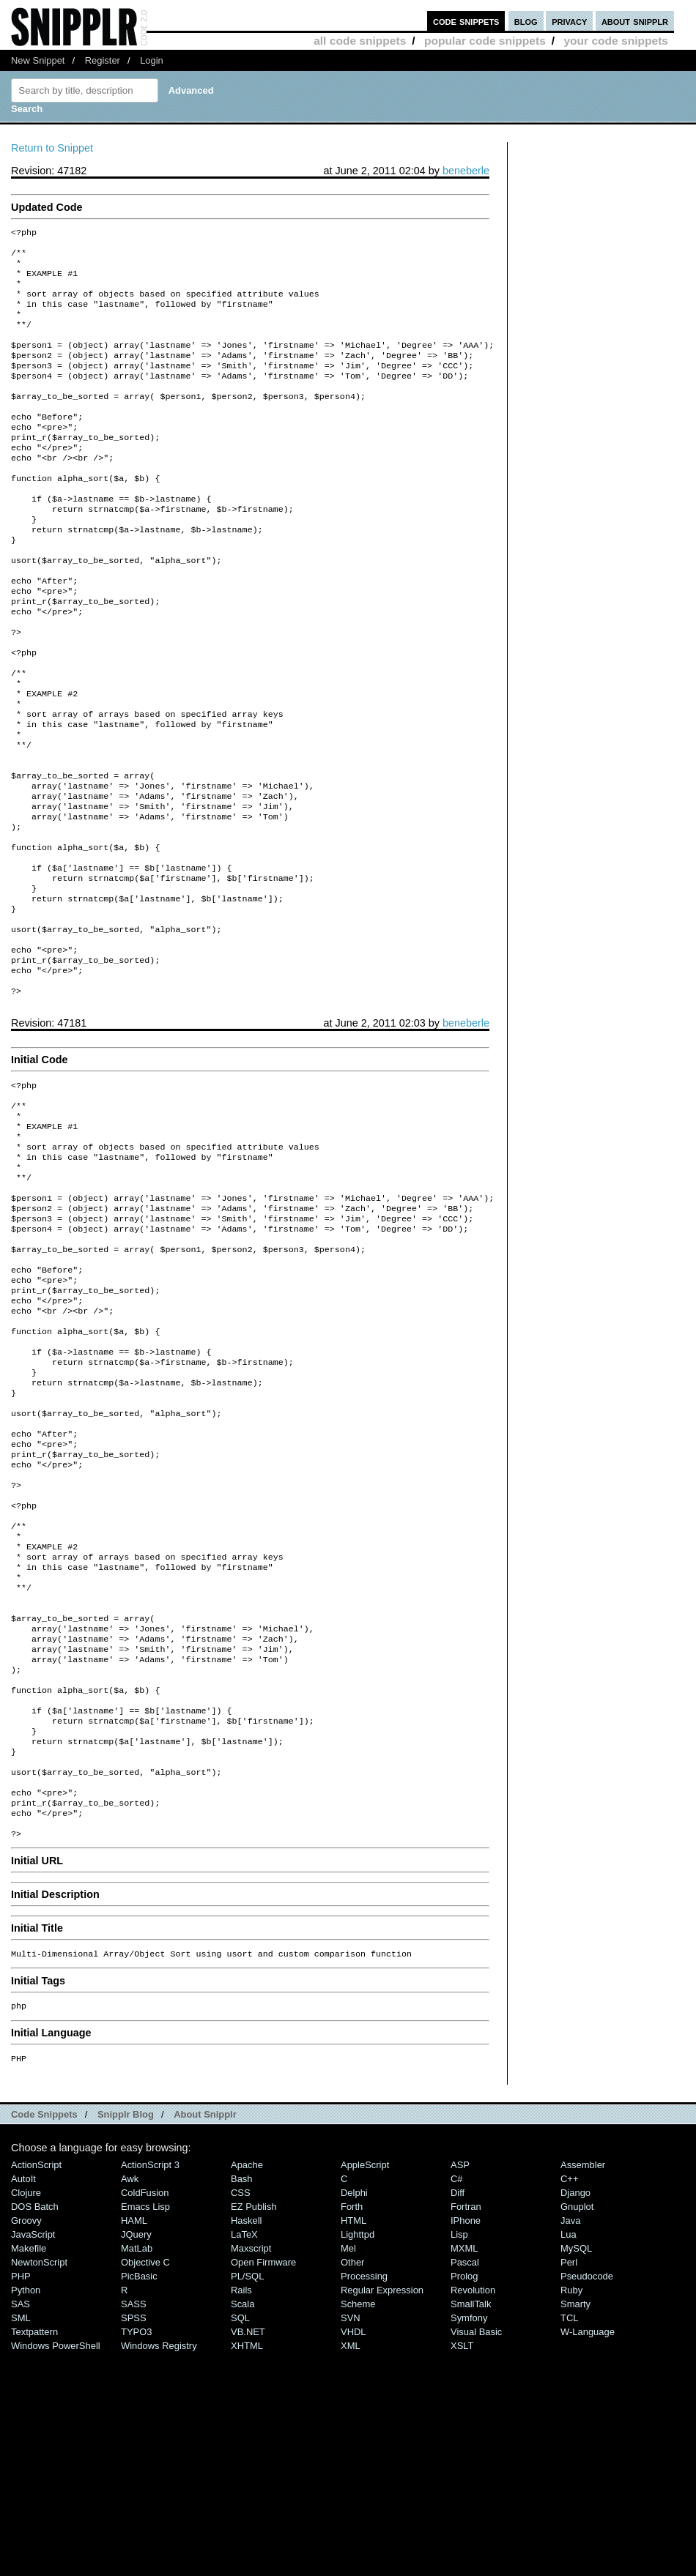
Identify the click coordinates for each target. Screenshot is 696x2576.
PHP (21, 2498)
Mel (348, 2470)
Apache (247, 2387)
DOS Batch (35, 2429)
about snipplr (634, 21)
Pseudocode (586, 2498)
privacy (569, 21)
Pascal (465, 2484)
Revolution (473, 2512)
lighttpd (357, 2457)
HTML (353, 2443)
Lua (568, 2457)
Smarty (575, 2526)
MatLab (136, 2470)
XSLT (462, 2568)
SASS (134, 2526)
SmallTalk (471, 2526)
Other (352, 2484)
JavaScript (33, 2457)
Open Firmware (263, 2484)
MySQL (576, 2470)
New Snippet (37, 60)
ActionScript (36, 2387)
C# (457, 2401)
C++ (569, 2401)
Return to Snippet (52, 148)
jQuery (136, 2457)
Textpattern (34, 2554)
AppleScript (365, 2387)
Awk (129, 2401)
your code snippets (615, 40)
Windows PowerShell (55, 2568)
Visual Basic (476, 2554)
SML (21, 2540)
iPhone (466, 2443)
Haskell (246, 2443)
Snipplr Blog (125, 2336)
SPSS (134, 2540)
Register (102, 60)
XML (350, 2568)
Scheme (358, 2526)
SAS (20, 2526)
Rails (241, 2512)
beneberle (466, 170)
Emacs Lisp (145, 2429)
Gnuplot (576, 2429)
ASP (460, 2387)
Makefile (28, 2470)
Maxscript (251, 2470)
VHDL (353, 2554)
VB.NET (248, 2554)
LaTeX (244, 2457)
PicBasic (139, 2498)
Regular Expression (382, 2512)
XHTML (247, 2568)
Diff (457, 2415)
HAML (134, 2443)
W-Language (587, 2554)
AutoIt (23, 2401)
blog (526, 21)
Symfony (469, 2540)
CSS (241, 2415)
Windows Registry (159, 2568)
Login (151, 60)
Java (570, 2443)
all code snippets (360, 40)
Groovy (26, 2443)
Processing (364, 2498)
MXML (464, 2470)
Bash (242, 2401)
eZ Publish (254, 2429)
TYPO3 (136, 2554)
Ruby (571, 2512)
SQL (240, 2540)
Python (25, 2512)
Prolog (464, 2498)
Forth (352, 2429)
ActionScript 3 (150, 2387)
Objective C (145, 2484)
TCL (569, 2540)
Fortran (466, 2429)
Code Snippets (44, 2336)
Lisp (459, 2457)
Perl (568, 2484)
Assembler (582, 2387)
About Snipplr (205, 2336)
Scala (242, 2526)
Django (575, 2415)
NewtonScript (39, 2484)
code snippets (466, 21)
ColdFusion (145, 2415)
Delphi (354, 2415)
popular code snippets (485, 40)
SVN (350, 2540)
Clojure (26, 2415)
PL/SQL (247, 2498)
